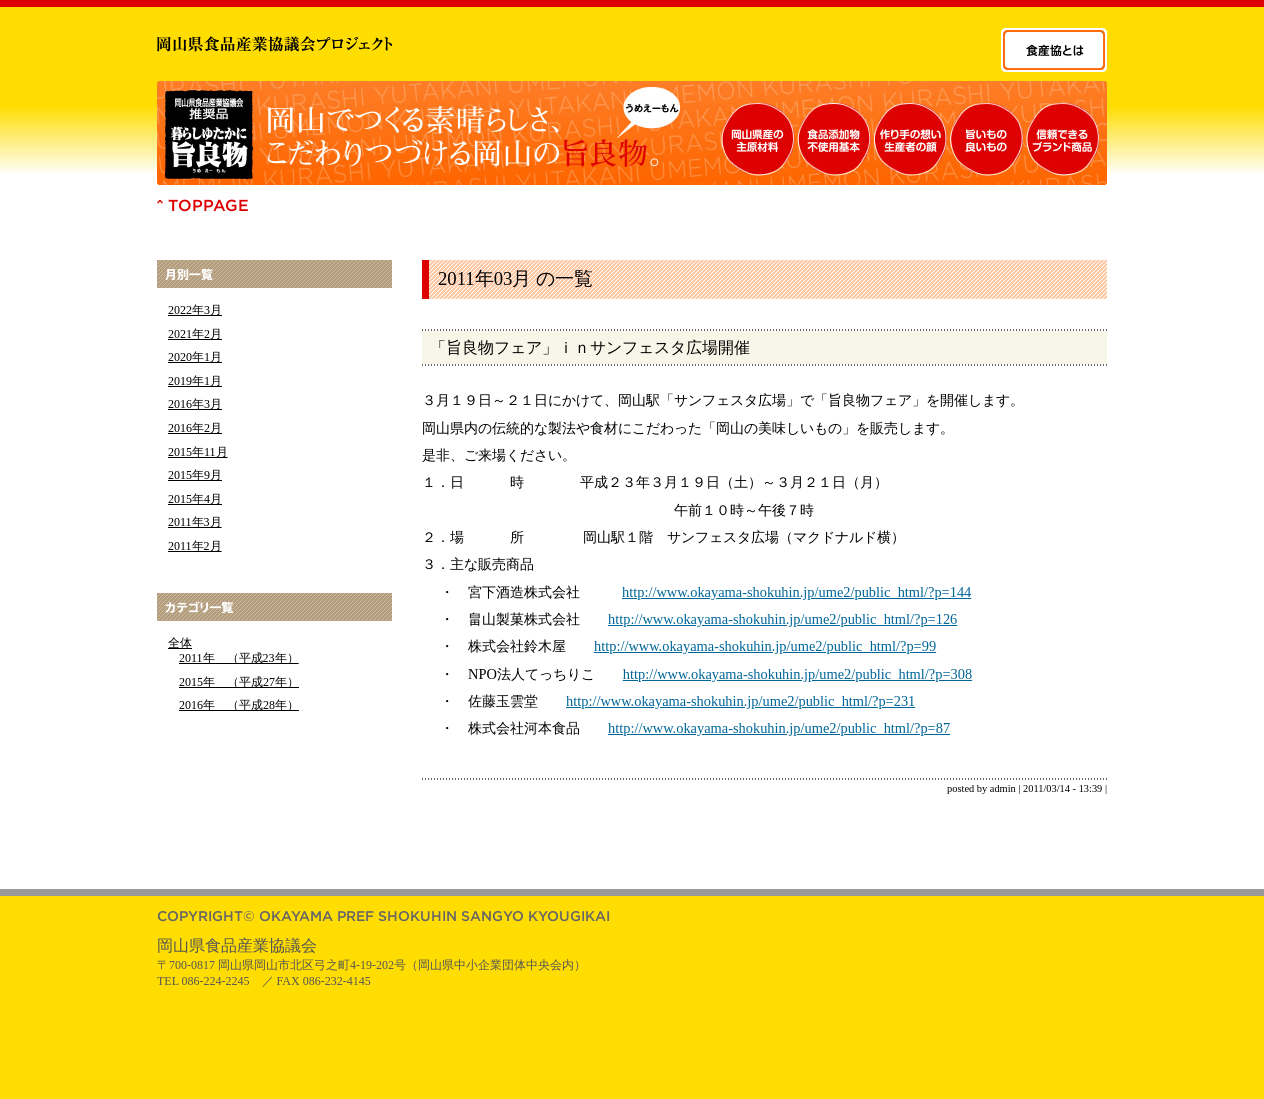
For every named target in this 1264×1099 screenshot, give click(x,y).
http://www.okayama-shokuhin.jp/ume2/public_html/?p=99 (765, 646)
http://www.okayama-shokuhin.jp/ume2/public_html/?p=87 (779, 728)
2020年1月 (195, 357)
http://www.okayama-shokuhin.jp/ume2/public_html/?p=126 (782, 619)
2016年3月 (195, 404)
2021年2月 (195, 334)
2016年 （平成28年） (239, 705)
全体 (180, 643)
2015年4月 (195, 499)
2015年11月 (198, 452)
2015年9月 (195, 475)
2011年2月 (195, 546)
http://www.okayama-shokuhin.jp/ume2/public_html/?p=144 (796, 592)
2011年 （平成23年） (239, 658)
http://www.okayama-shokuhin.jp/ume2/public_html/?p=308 (797, 674)
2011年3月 (195, 522)
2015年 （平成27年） (239, 682)
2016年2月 (195, 428)
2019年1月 (195, 381)
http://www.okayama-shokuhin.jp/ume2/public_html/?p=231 (740, 701)
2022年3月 (195, 310)
